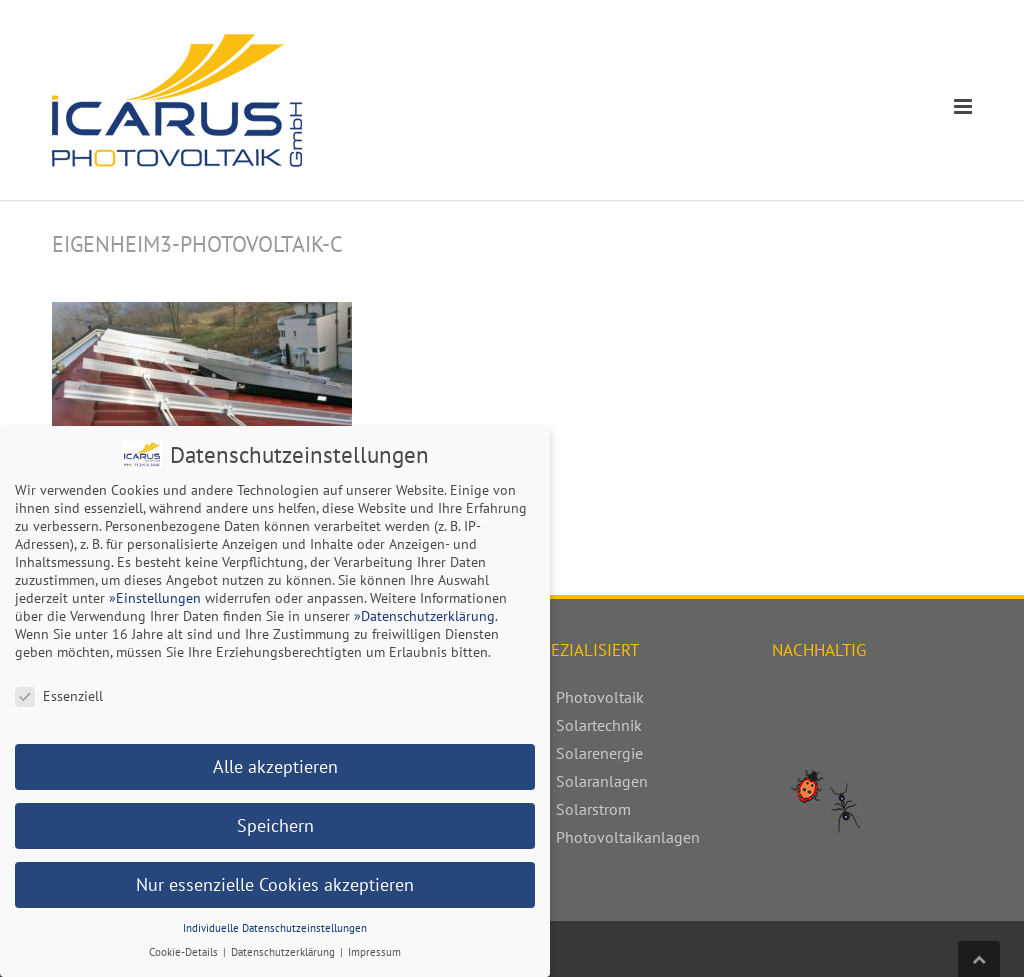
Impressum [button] (374, 949)
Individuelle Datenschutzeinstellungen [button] (275, 925)
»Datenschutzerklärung (424, 613)
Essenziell (59, 693)
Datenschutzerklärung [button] (284, 949)
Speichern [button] (275, 822)
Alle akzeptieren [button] (275, 763)
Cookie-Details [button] (185, 949)
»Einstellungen (155, 595)
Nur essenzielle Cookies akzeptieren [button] (275, 881)
